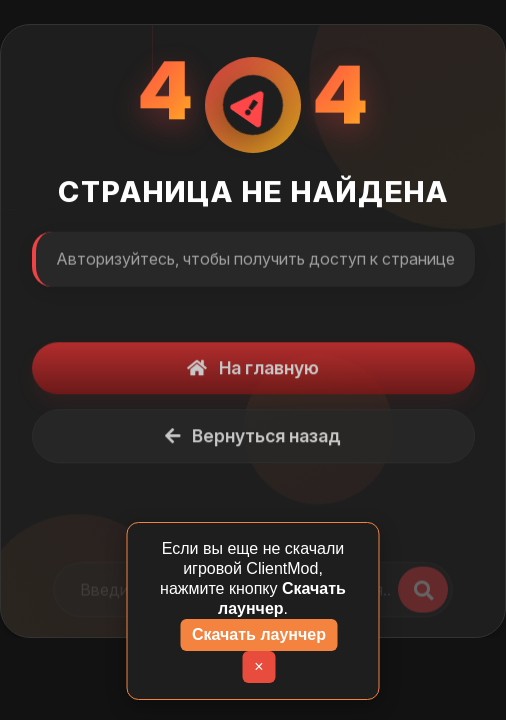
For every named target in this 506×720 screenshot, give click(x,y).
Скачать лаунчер (259, 634)
